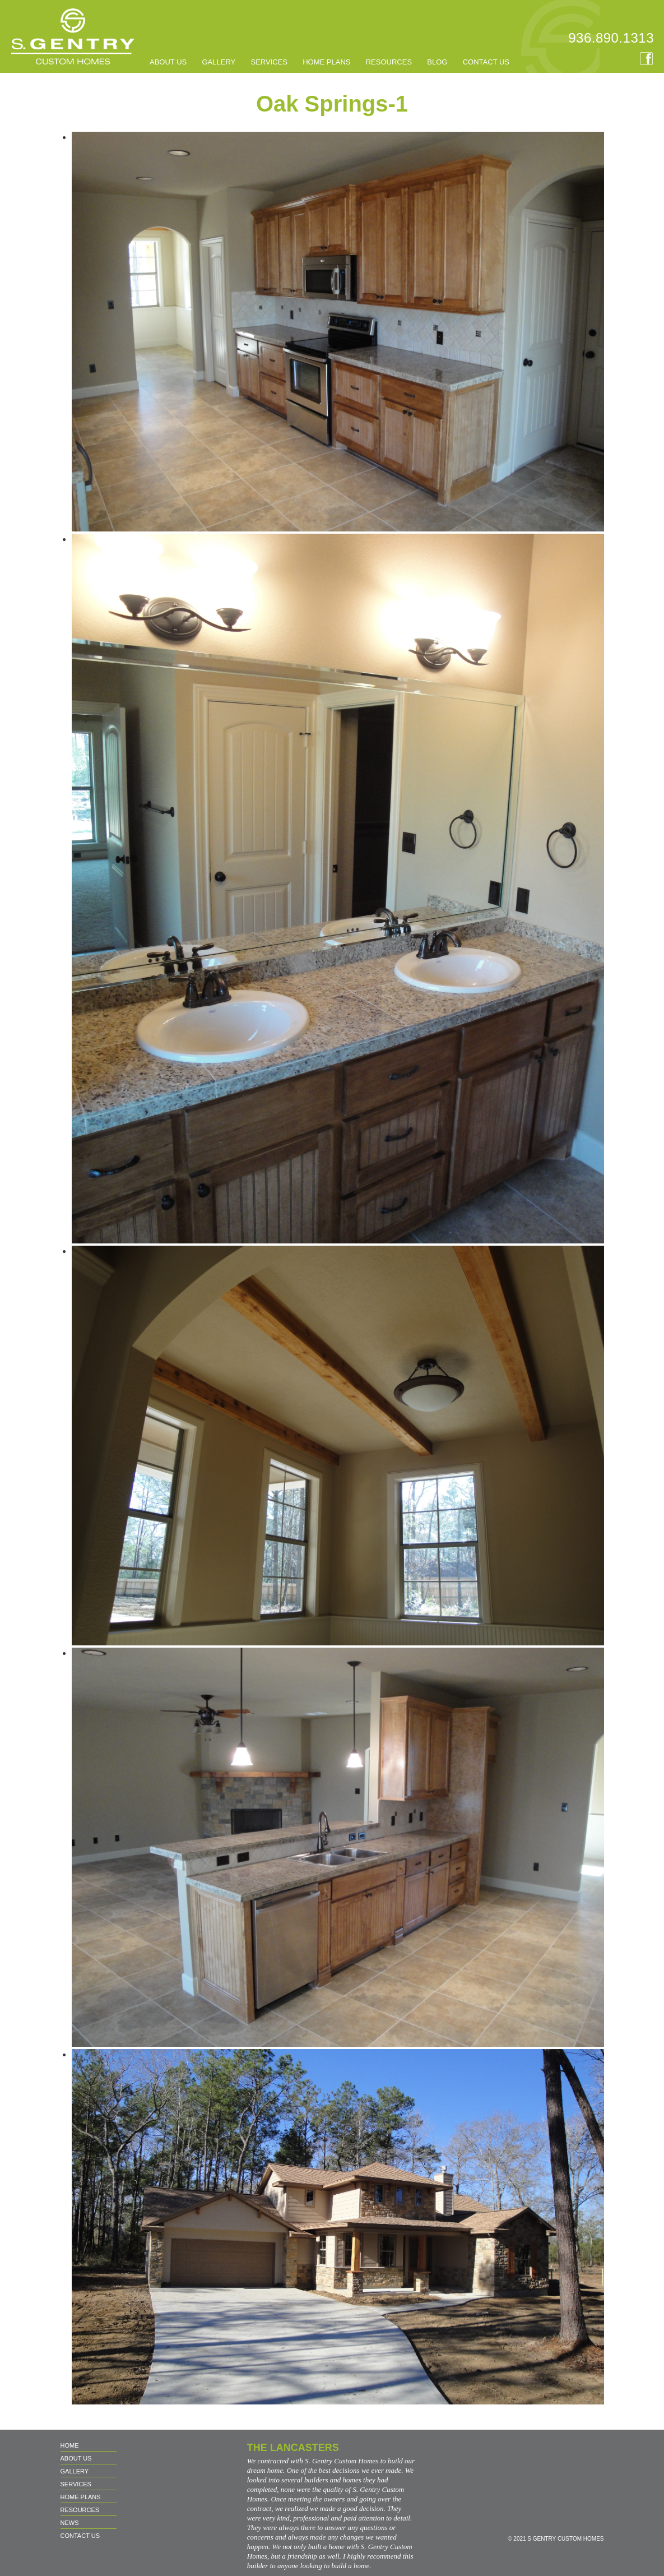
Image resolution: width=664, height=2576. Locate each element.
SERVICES (268, 62)
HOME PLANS (326, 62)
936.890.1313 (611, 37)
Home (70, 2445)
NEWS (70, 2522)
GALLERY (218, 62)
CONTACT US (486, 62)
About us (168, 62)
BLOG (437, 62)
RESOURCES (389, 62)
